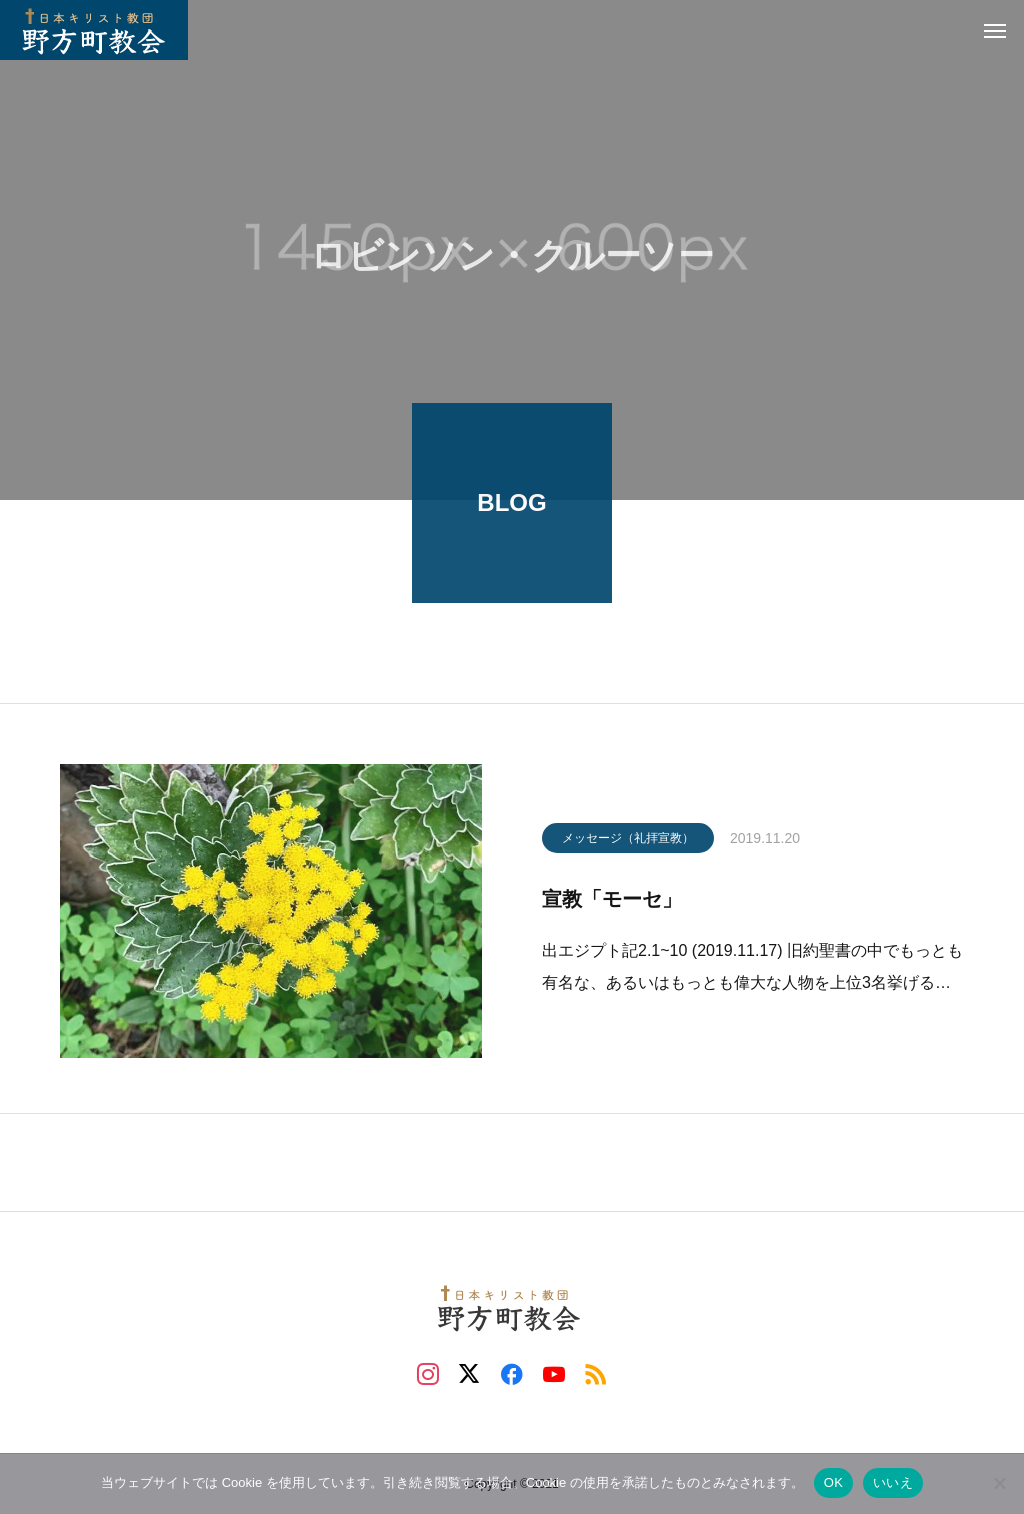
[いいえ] (999, 1483)
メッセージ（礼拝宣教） (628, 842)
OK (833, 1482)
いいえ (893, 1482)
